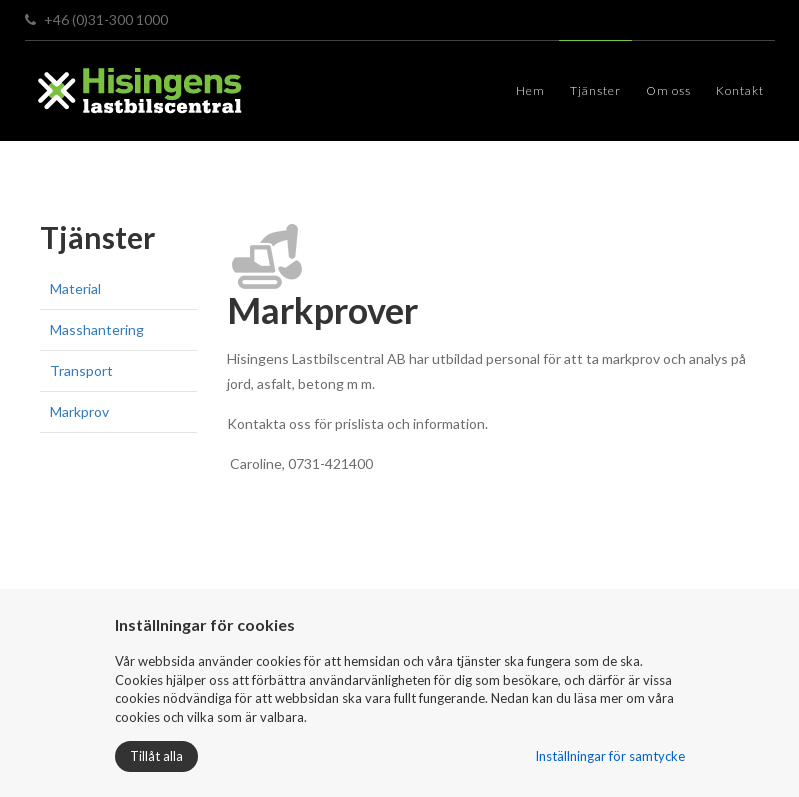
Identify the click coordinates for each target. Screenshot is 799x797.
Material (75, 288)
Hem (530, 90)
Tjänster (595, 90)
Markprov (79, 411)
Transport (81, 370)
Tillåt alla (156, 756)
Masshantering (97, 329)
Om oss (668, 90)
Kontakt (740, 90)
